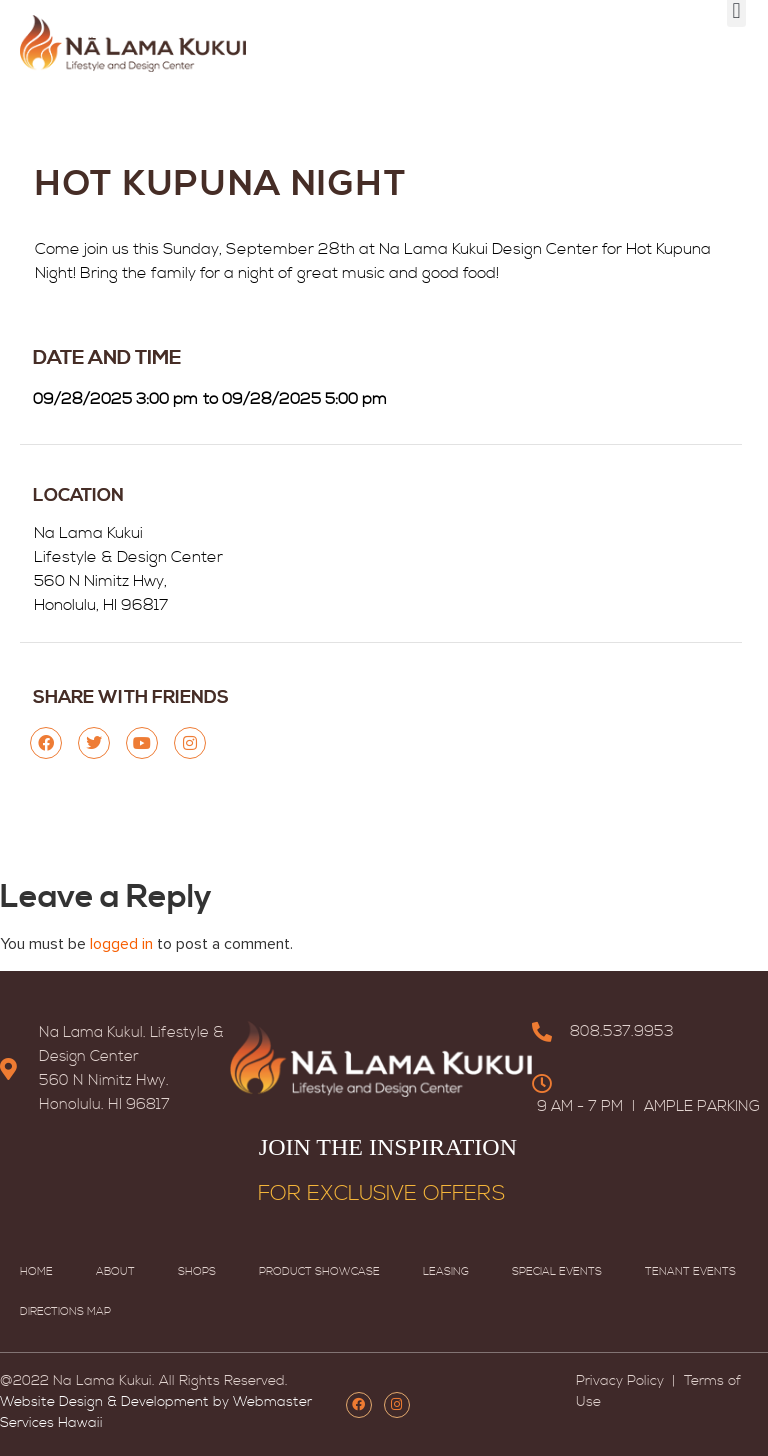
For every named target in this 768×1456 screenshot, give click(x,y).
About (115, 1272)
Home (36, 1272)
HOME (79, 33)
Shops (197, 1272)
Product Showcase (319, 1272)
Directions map (65, 1312)
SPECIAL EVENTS (183, 33)
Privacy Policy (622, 1381)
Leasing (446, 1272)
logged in (121, 944)
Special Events (557, 1272)
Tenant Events (690, 1272)
